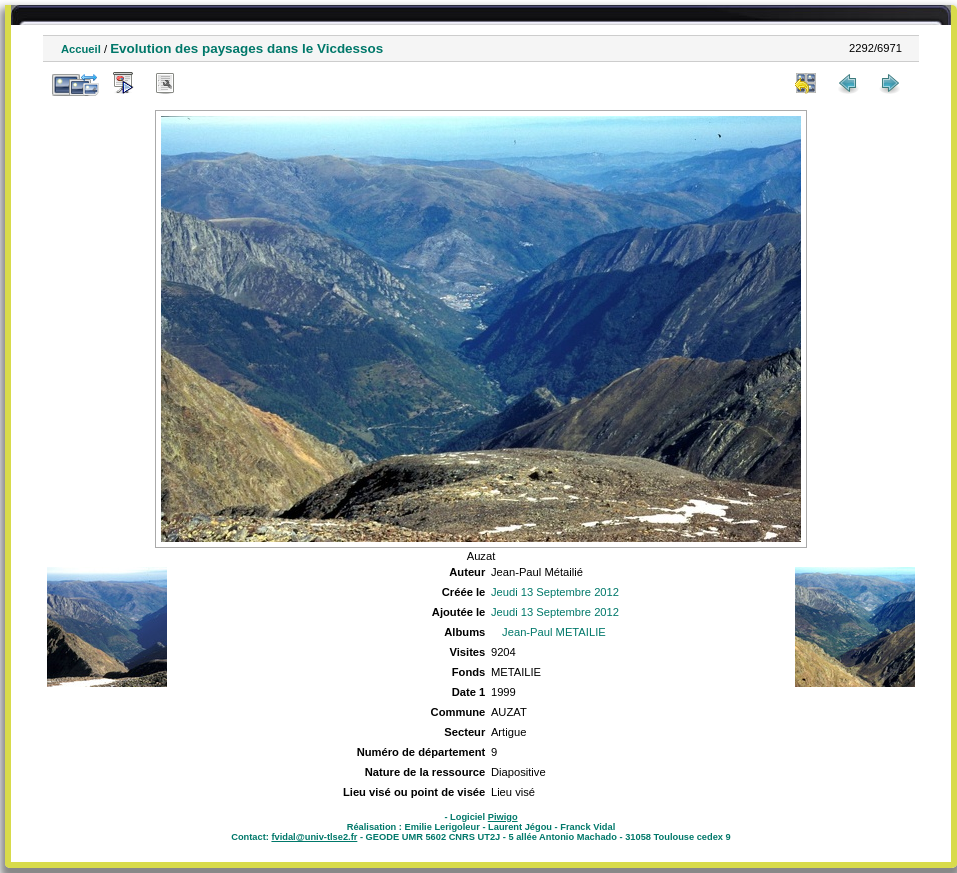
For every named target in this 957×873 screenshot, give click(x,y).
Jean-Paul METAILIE (554, 632)
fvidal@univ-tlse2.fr (314, 837)
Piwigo (503, 817)
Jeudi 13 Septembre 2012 (555, 592)
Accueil (81, 49)
